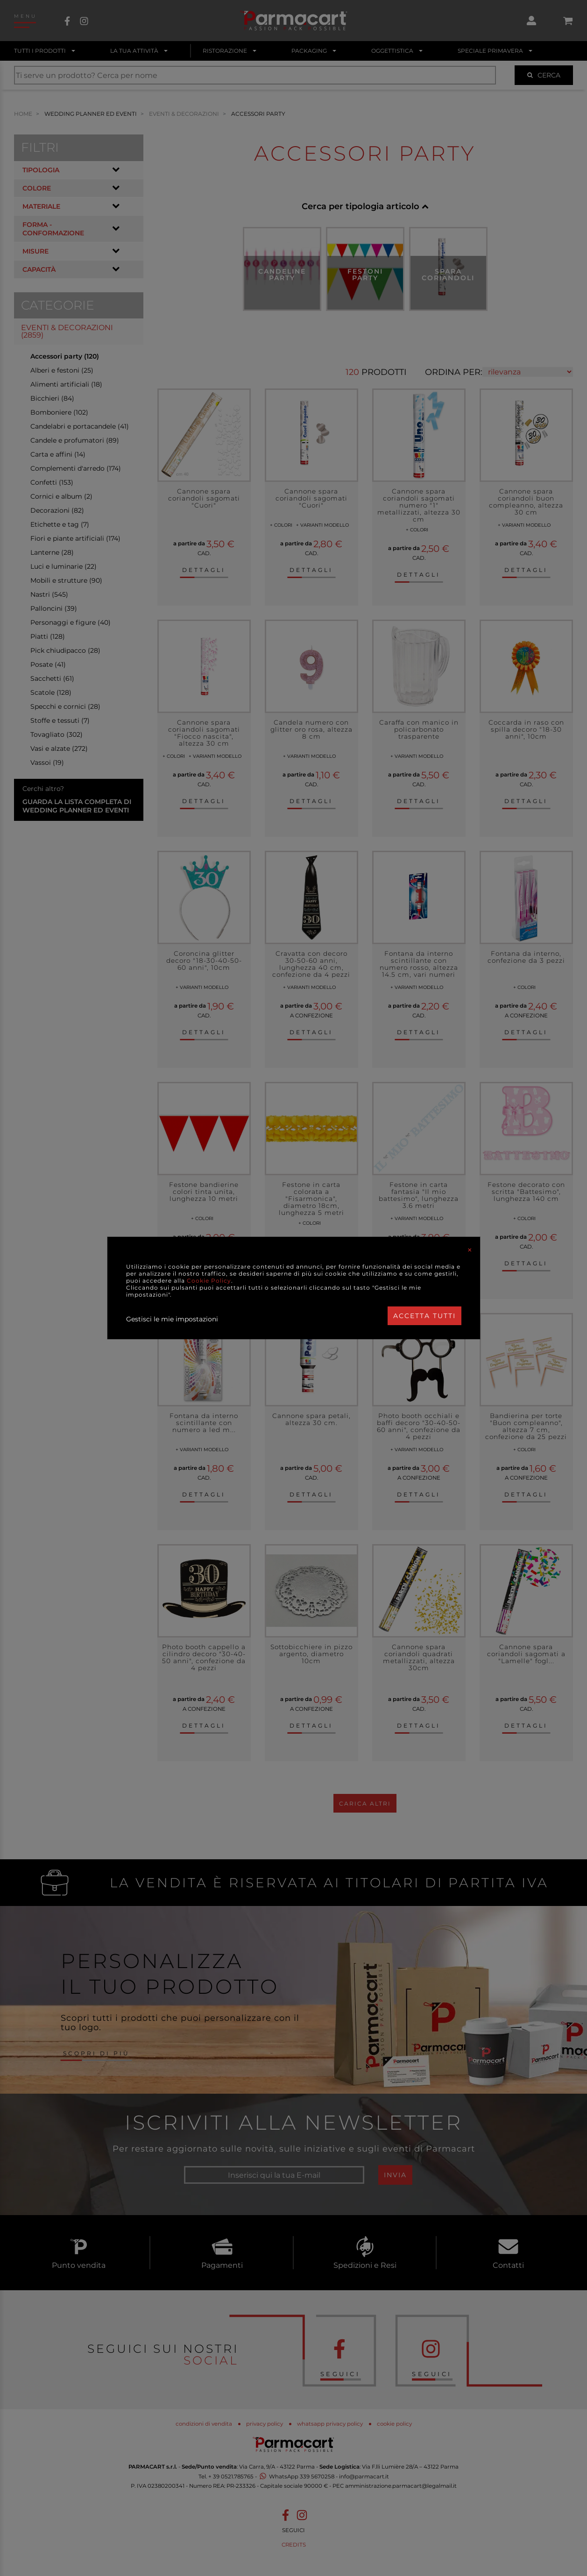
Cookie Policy (209, 1280)
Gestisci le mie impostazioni (172, 1319)
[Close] (470, 1250)
